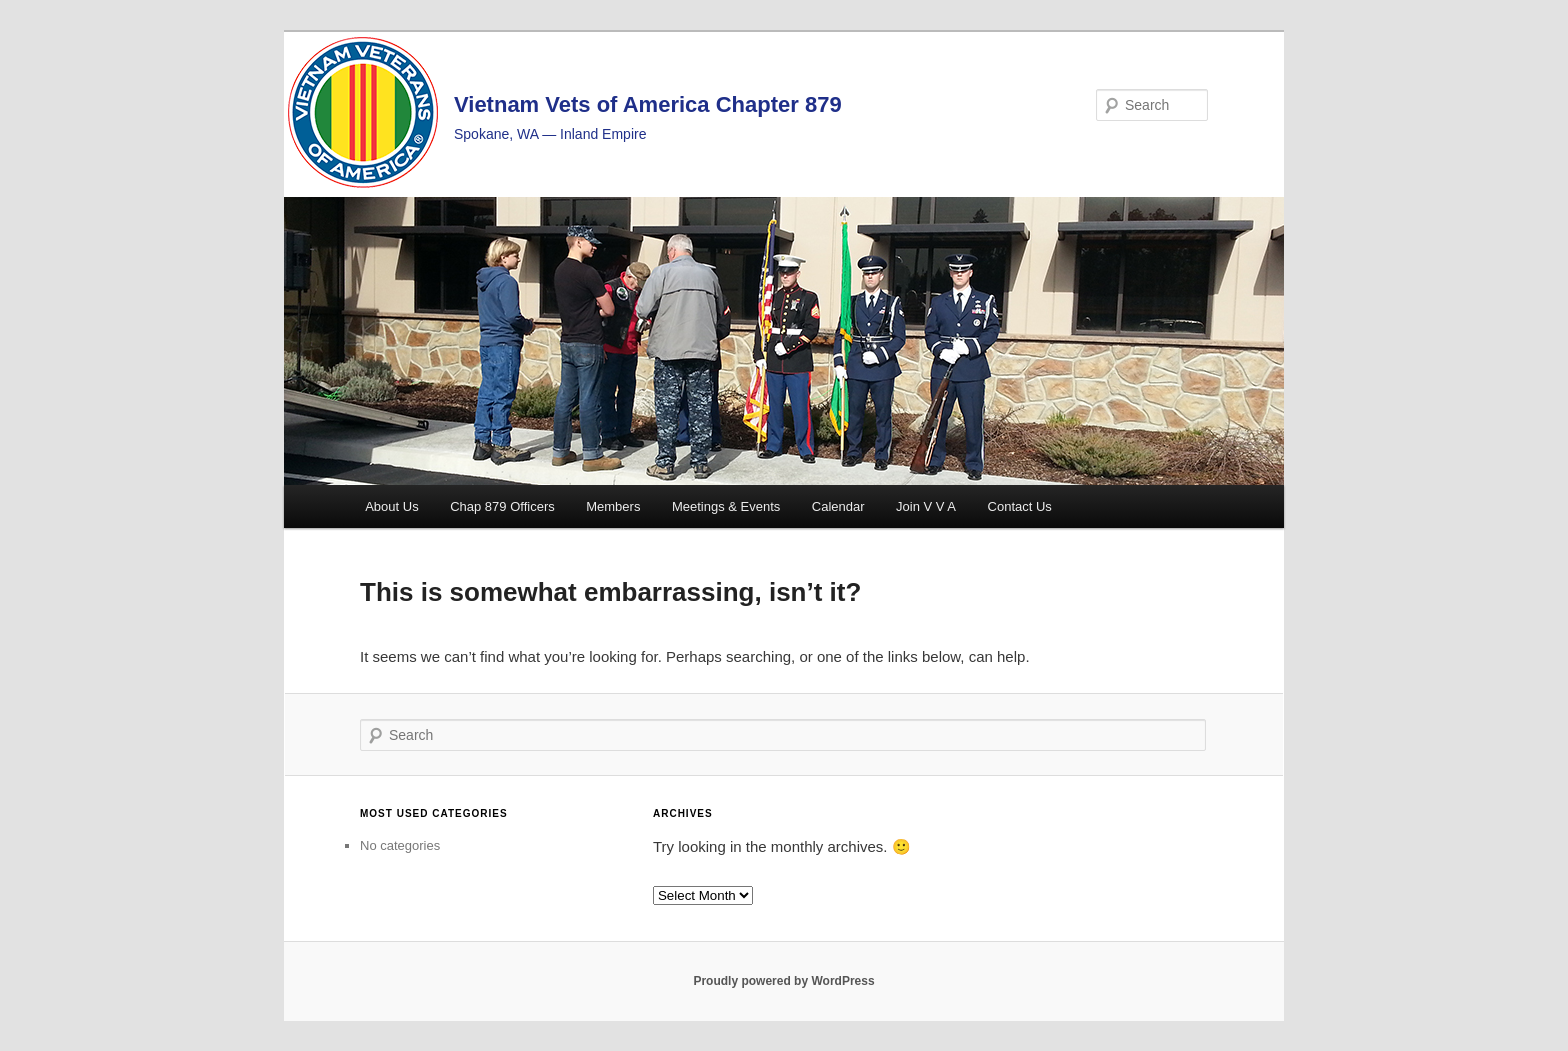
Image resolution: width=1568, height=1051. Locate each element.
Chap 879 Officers (502, 506)
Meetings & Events (726, 506)
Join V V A (926, 506)
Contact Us (1020, 506)
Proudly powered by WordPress (783, 981)
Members (613, 506)
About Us (391, 506)
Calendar (838, 506)
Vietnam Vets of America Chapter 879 (648, 104)
